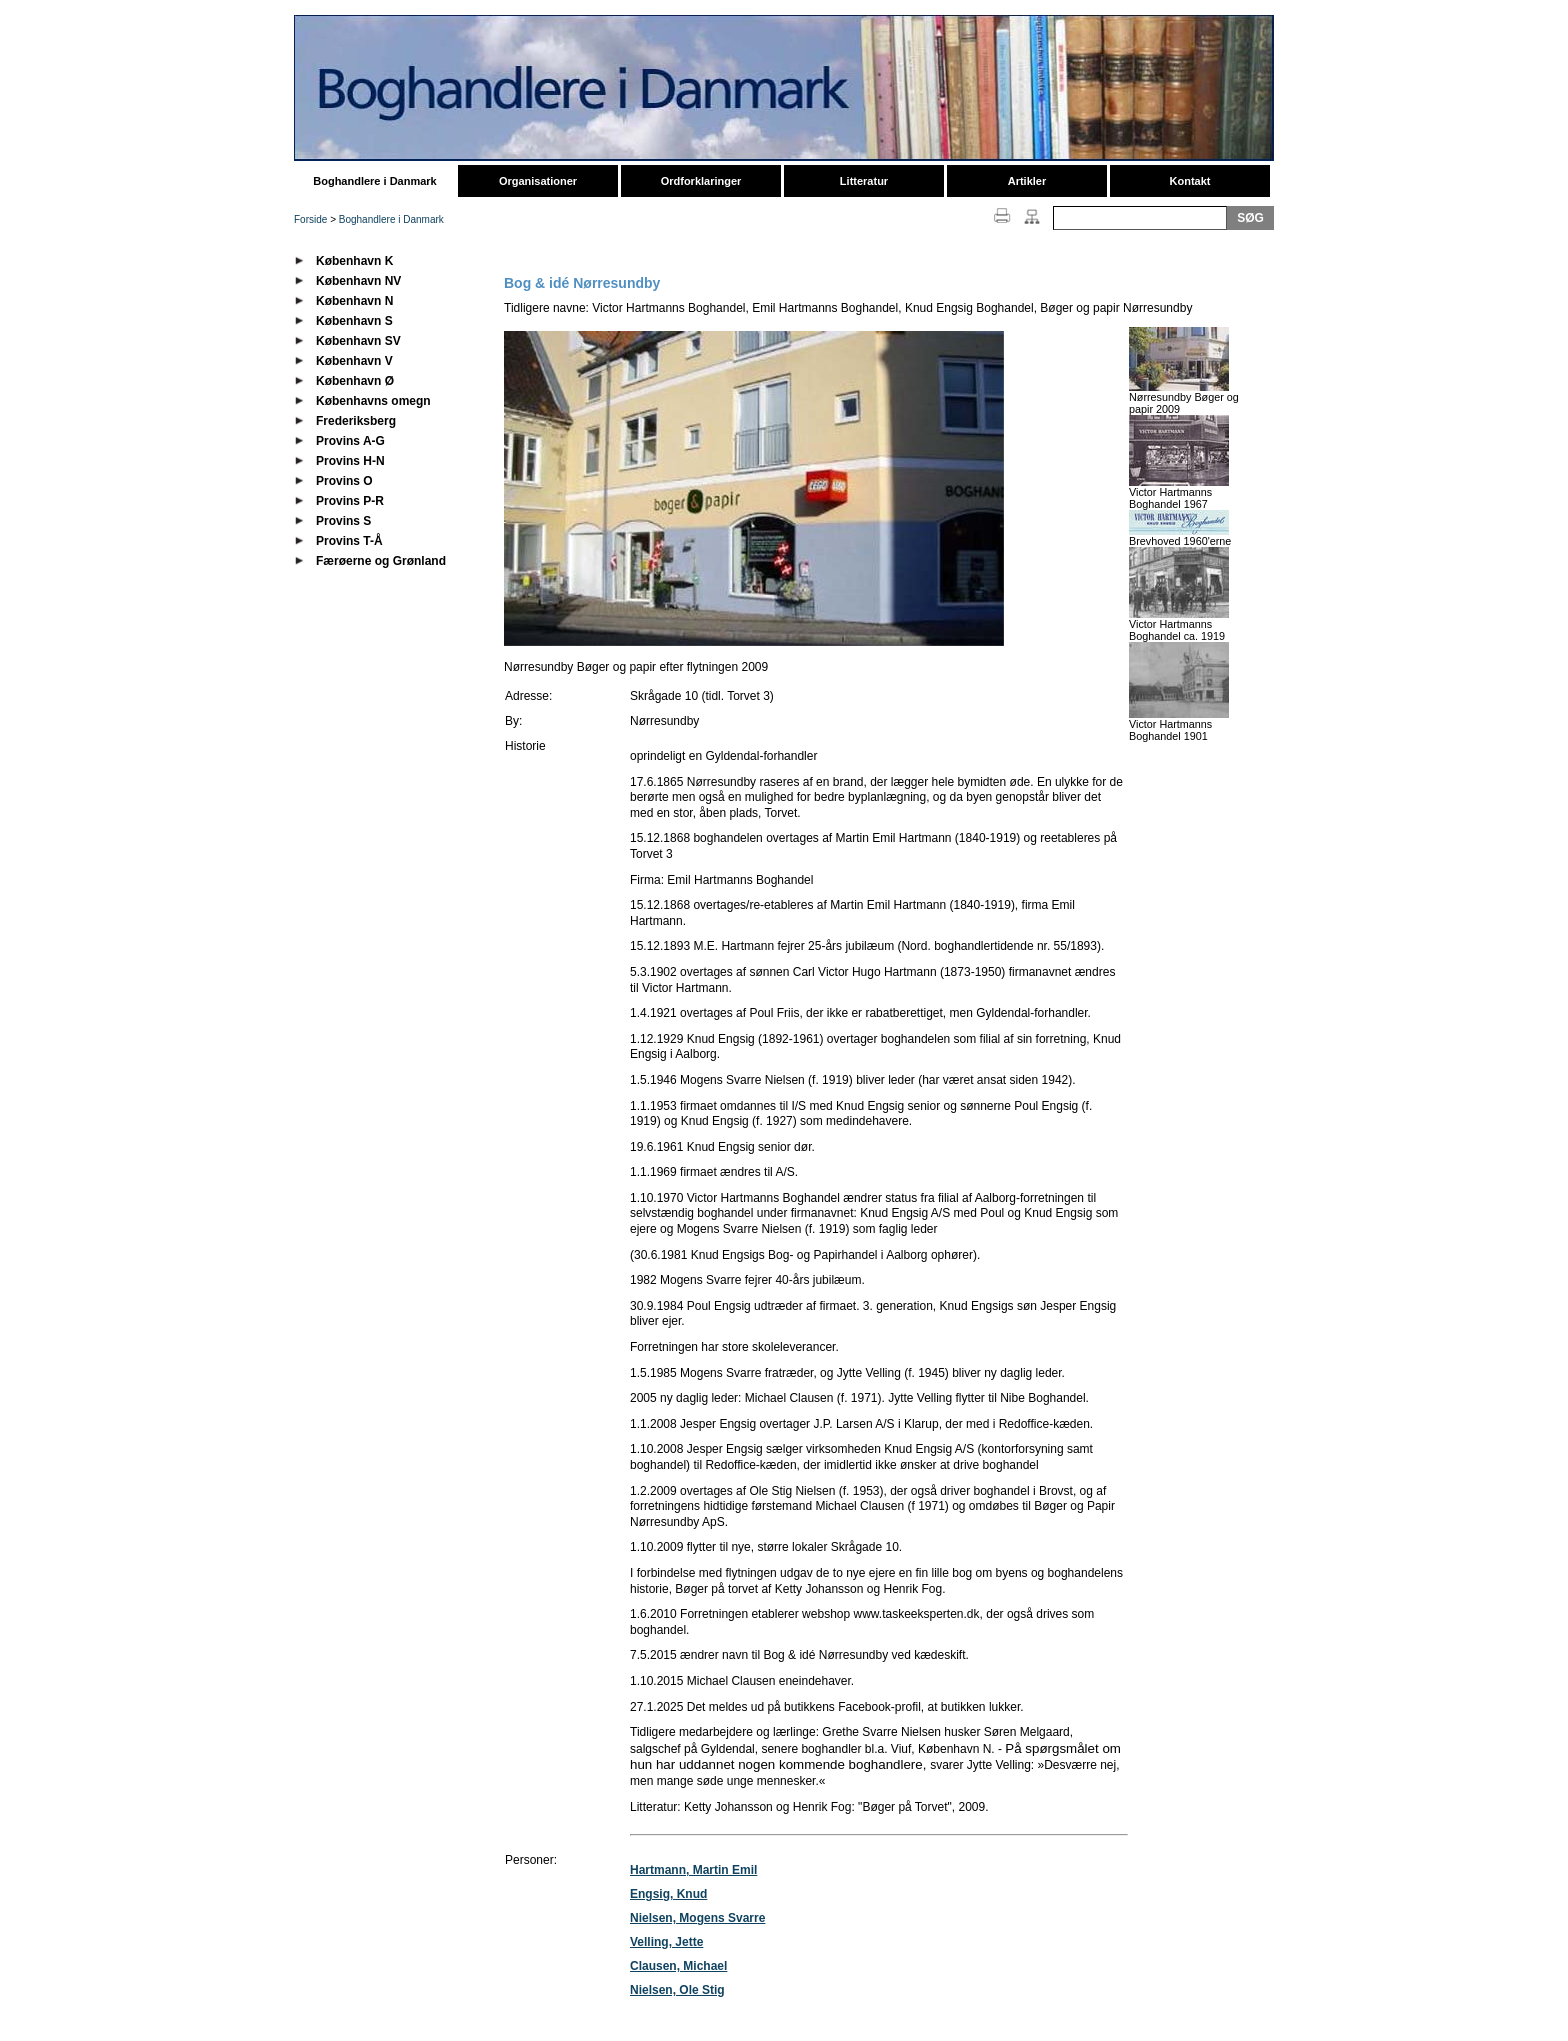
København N (354, 301)
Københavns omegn (373, 401)
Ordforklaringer (701, 181)
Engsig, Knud (668, 1894)
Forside (310, 219)
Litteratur (864, 181)
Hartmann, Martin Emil (693, 1870)
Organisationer (538, 181)
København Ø (355, 381)
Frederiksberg (356, 421)
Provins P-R (350, 501)
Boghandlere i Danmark (374, 181)
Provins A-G (350, 441)
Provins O (344, 481)
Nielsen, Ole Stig (677, 1990)
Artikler (1027, 181)
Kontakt (1190, 181)
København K (354, 261)
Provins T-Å (349, 541)
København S (354, 321)
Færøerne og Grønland (381, 561)
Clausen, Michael (678, 1966)
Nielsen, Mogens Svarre (697, 1918)
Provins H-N (350, 461)
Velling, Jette (666, 1942)
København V (354, 361)
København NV (358, 281)
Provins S (343, 521)
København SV (358, 341)
